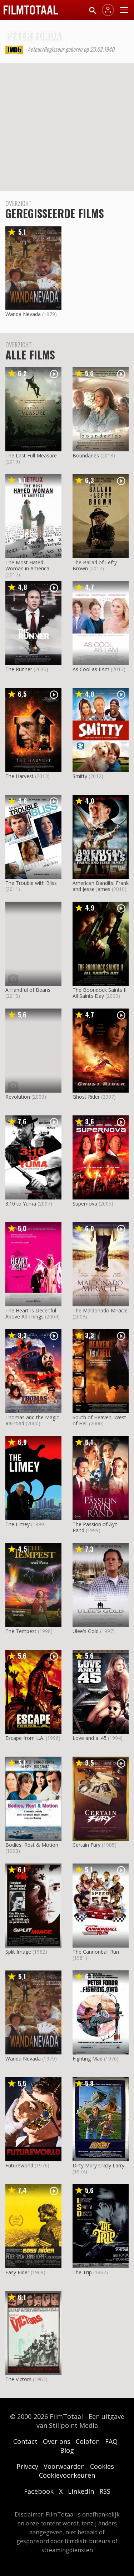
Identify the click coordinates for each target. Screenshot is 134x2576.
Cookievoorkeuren (67, 2475)
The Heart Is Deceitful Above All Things (30, 1313)
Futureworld (19, 2165)
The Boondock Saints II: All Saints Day (100, 992)
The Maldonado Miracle (100, 1310)
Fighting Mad (88, 2058)
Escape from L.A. (24, 1738)
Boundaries (86, 455)
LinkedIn (81, 2491)
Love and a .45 (89, 1738)
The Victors (18, 2379)
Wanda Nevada (23, 314)
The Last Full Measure (31, 455)
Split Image (18, 1951)
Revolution (17, 1096)
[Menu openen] (124, 10)
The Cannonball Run (96, 1951)
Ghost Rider (86, 1096)
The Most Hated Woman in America (27, 565)
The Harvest (19, 776)
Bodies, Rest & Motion (31, 1844)
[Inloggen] (108, 10)
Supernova (85, 1203)
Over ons (56, 2441)
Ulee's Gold (86, 1631)
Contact (25, 2441)
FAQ (111, 2441)
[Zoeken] (92, 10)
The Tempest (20, 1631)
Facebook (39, 2491)
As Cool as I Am (91, 669)
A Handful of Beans (27, 989)
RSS (104, 2491)
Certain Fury (86, 1844)
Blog (67, 2450)
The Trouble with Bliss (31, 883)
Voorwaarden (64, 2466)
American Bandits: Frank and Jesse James (101, 886)
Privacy (27, 2466)
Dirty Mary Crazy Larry (98, 2165)
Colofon (88, 2441)
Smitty (80, 776)
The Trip (82, 2272)
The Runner (18, 669)
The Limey (17, 1524)
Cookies (102, 2466)
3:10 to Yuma (20, 1203)
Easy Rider (17, 2272)
